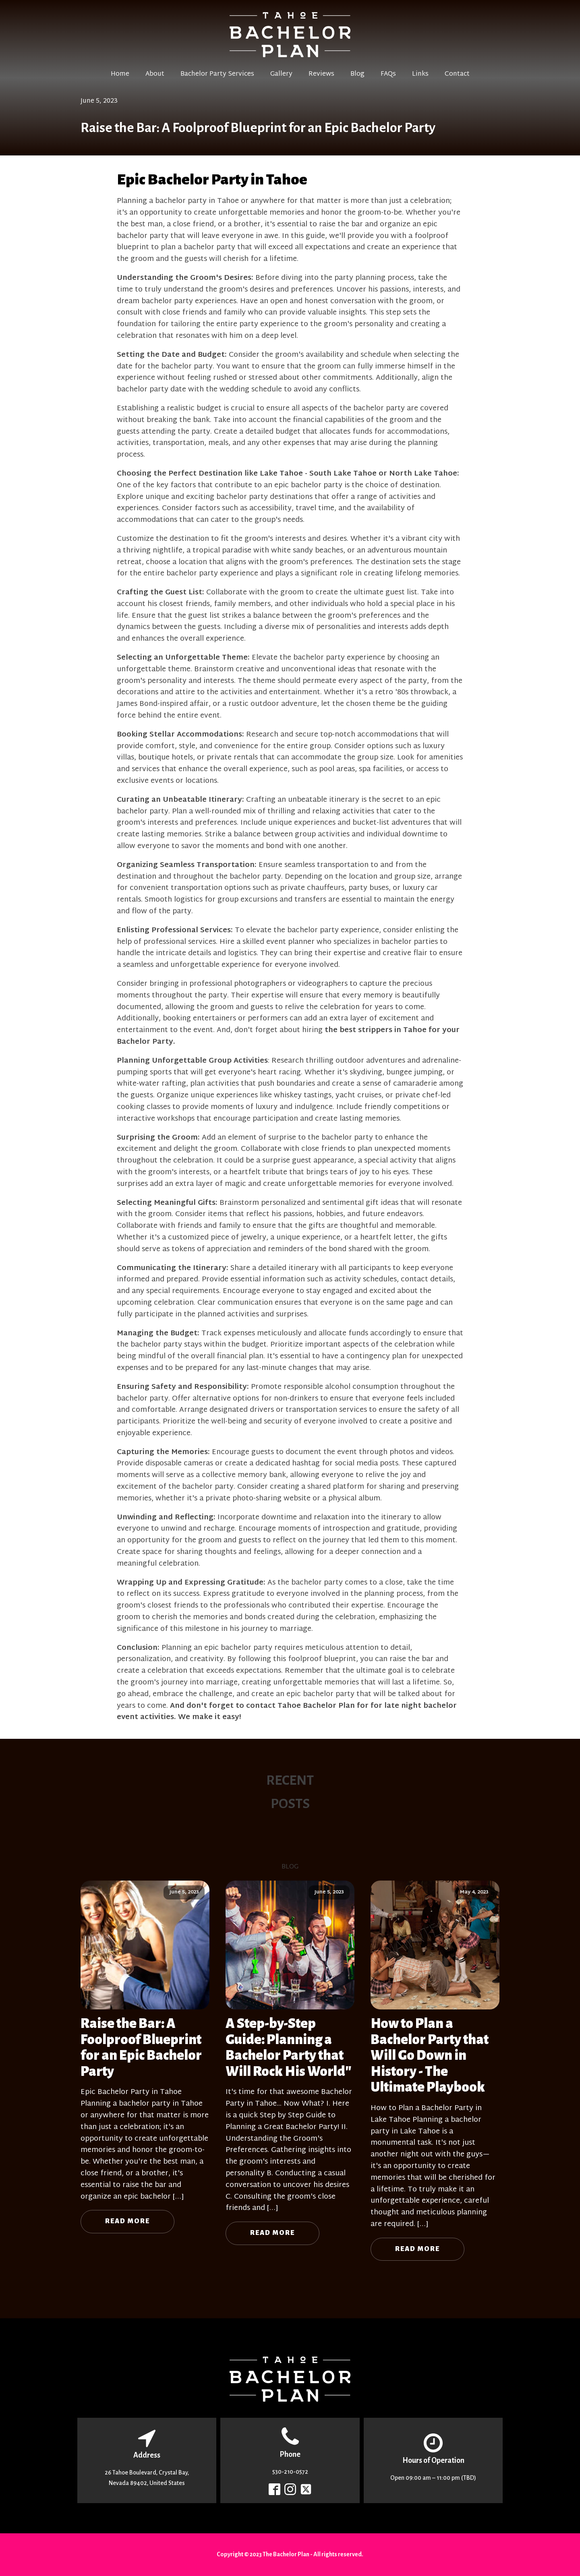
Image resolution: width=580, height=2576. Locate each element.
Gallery (281, 74)
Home (120, 74)
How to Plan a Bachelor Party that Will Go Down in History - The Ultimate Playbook (430, 2055)
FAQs (388, 74)
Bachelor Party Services (217, 74)
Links (420, 74)
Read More (127, 2221)
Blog (357, 74)
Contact (457, 74)
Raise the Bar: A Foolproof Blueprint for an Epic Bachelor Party (141, 2047)
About (154, 74)
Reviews (321, 74)
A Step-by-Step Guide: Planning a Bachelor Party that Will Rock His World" (289, 2047)
